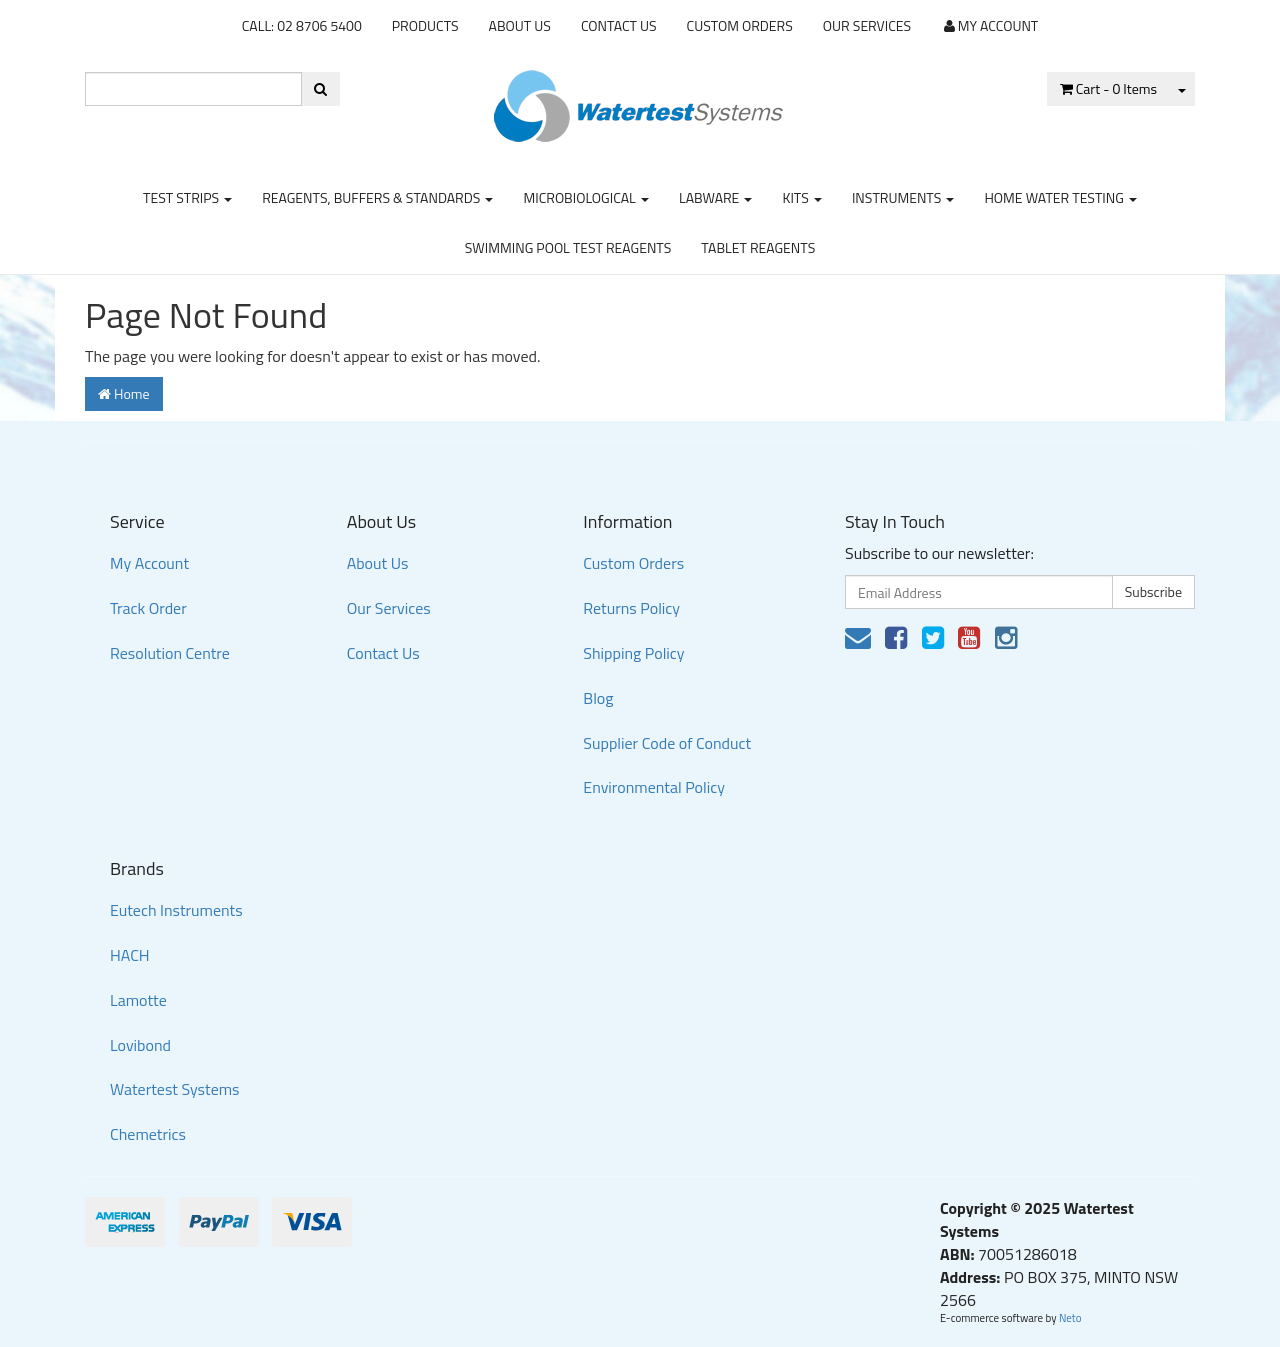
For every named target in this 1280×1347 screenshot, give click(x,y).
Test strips (187, 197)
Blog (598, 698)
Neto (1070, 1318)
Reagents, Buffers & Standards (377, 197)
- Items (1108, 88)
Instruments (903, 197)
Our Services (867, 25)
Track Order (148, 608)
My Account (149, 563)
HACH (130, 955)
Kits (801, 197)
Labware (716, 197)
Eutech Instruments (176, 910)
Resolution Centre (170, 653)
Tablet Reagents (758, 247)
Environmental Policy (654, 787)
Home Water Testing (1060, 197)
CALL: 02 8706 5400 (302, 25)
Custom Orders (740, 25)
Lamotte (138, 1000)
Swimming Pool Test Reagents (568, 247)
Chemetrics (148, 1134)
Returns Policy (631, 608)
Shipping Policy (633, 653)
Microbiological (585, 197)
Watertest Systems (175, 1089)
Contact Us (619, 25)
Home (124, 393)
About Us (520, 25)
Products (425, 25)
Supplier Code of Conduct (667, 743)
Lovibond (140, 1045)
